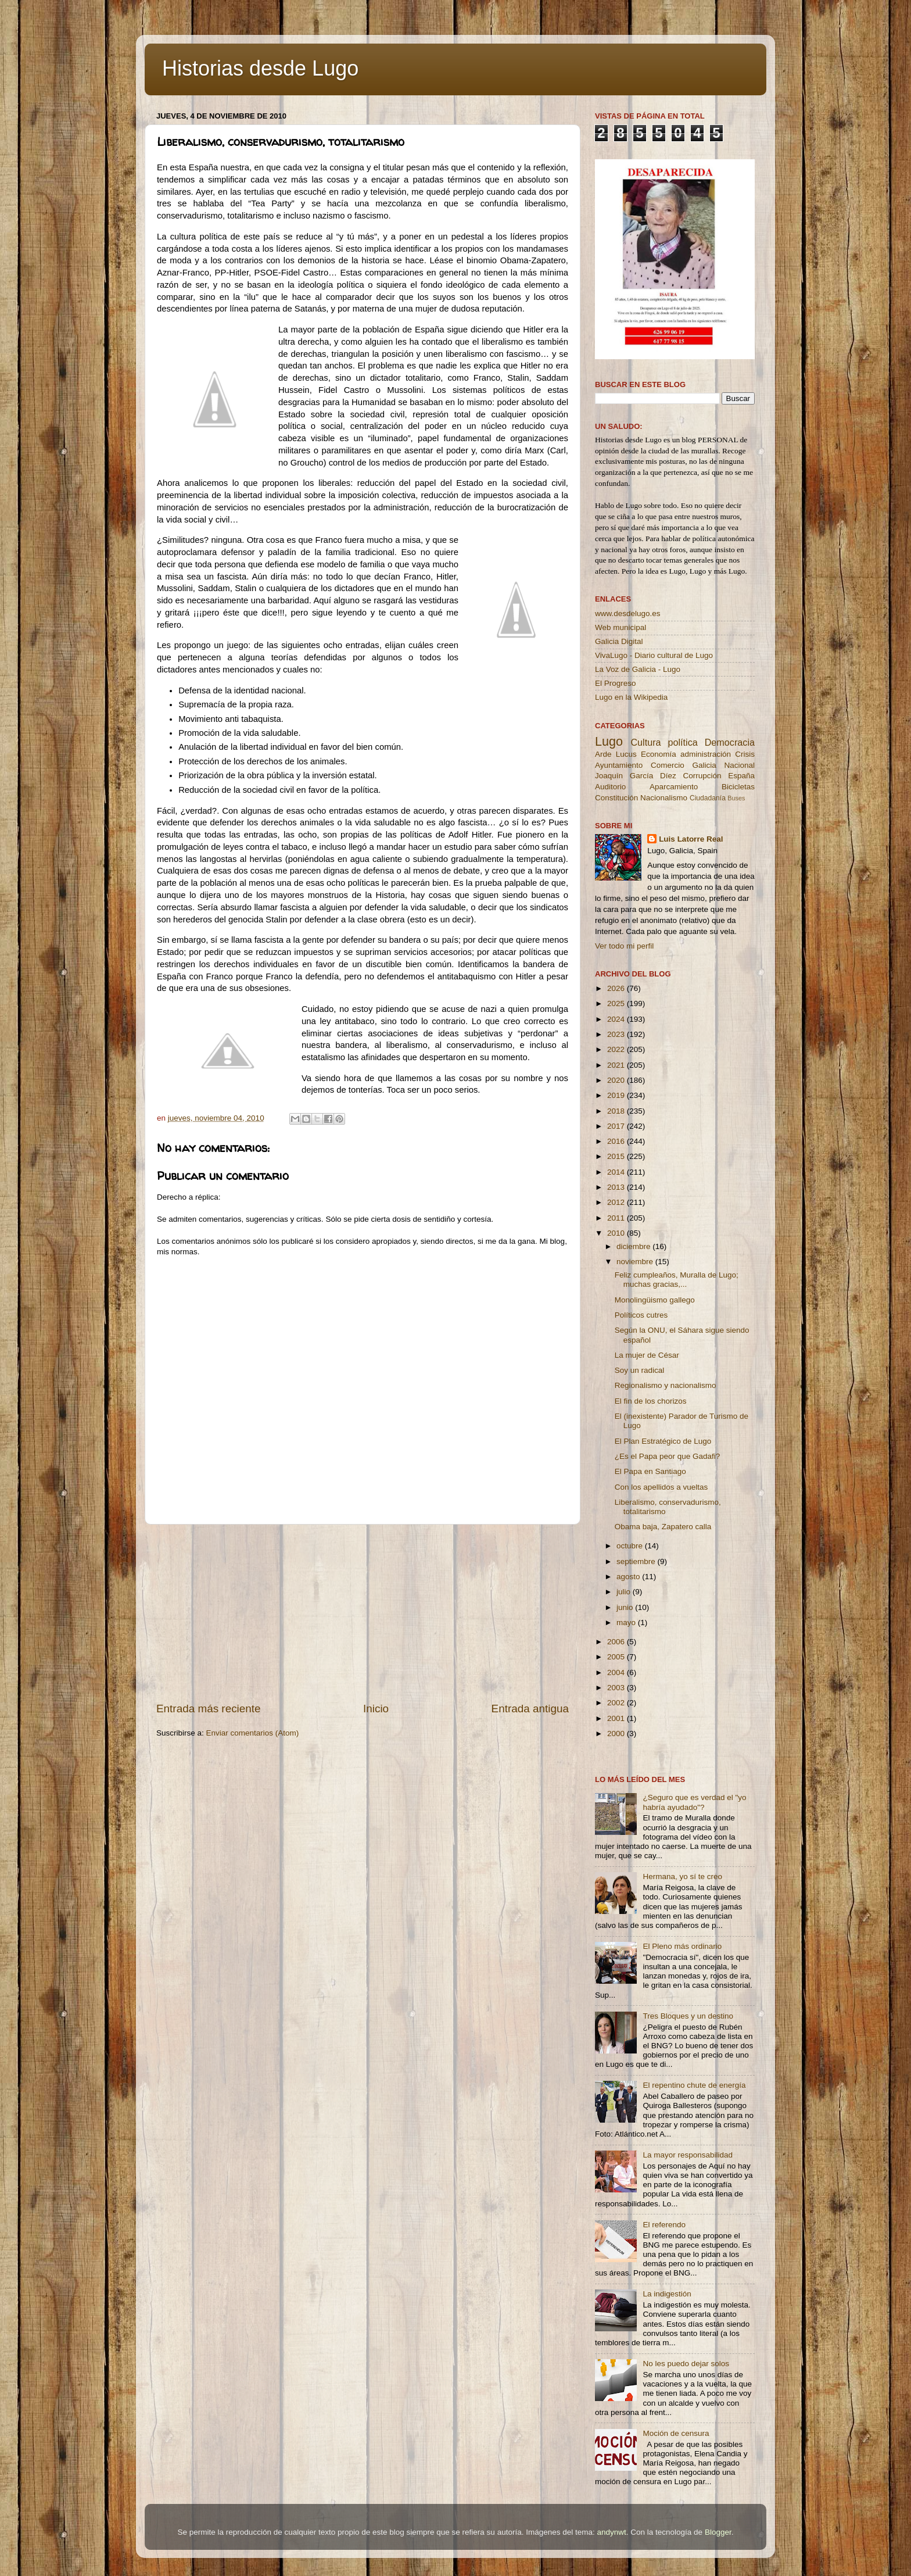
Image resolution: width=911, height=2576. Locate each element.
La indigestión (667, 2293)
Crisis (745, 754)
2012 (617, 1202)
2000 (617, 1733)
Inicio (376, 1708)
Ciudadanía (708, 798)
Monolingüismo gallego (655, 1300)
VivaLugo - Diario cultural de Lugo (654, 655)
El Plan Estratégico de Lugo (663, 1441)
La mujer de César (647, 1355)
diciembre (634, 1246)
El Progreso (615, 683)
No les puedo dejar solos (686, 2363)
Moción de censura (676, 2433)
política (682, 742)
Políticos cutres (641, 1315)
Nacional (739, 765)
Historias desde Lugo (260, 68)
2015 (617, 1156)
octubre (630, 1545)
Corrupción (702, 775)
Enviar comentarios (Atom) (252, 1733)
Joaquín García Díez (635, 775)
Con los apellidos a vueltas (661, 1487)
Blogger (718, 2532)
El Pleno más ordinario (682, 1946)
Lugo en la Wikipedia (631, 697)
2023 (617, 1034)
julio (624, 1591)
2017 (617, 1126)
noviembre (635, 1261)
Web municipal (620, 627)
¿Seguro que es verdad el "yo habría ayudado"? (694, 1802)
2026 (617, 988)
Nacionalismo (663, 797)
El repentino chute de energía (694, 2085)
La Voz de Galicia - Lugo (637, 669)
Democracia (730, 742)
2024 (617, 1019)
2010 (617, 1233)
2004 (617, 1672)
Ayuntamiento (619, 765)
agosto (629, 1576)
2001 (617, 1718)
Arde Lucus (616, 754)
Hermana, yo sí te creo (682, 1876)
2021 (617, 1065)
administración (705, 754)
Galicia (704, 765)
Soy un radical (640, 1370)
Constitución (616, 797)
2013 (617, 1187)
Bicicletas (738, 786)
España (741, 775)
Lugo (609, 741)
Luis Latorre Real (691, 839)
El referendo (664, 2224)
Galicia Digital (619, 641)
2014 (617, 1172)
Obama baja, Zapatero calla (663, 1526)
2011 (617, 1218)
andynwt (611, 2532)
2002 (617, 1702)
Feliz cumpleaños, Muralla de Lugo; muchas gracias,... (676, 1280)
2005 (617, 1656)
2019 (617, 1095)
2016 (617, 1141)
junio (625, 1607)
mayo (627, 1622)
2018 (617, 1111)
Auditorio (610, 786)
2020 (617, 1080)
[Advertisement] (362, 1613)
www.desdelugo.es (628, 613)
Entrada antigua (530, 1708)
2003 (617, 1687)
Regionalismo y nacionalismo (665, 1385)
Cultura (645, 742)
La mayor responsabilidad (688, 2155)
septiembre (637, 1561)
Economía (658, 754)
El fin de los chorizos (651, 1401)
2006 (617, 1641)
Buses (736, 798)
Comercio (667, 765)
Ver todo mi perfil (624, 946)
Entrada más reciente (208, 1708)
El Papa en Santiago (650, 1471)
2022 (617, 1049)
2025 (617, 1003)
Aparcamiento (674, 786)
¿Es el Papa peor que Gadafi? (667, 1456)
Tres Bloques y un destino (688, 2016)
